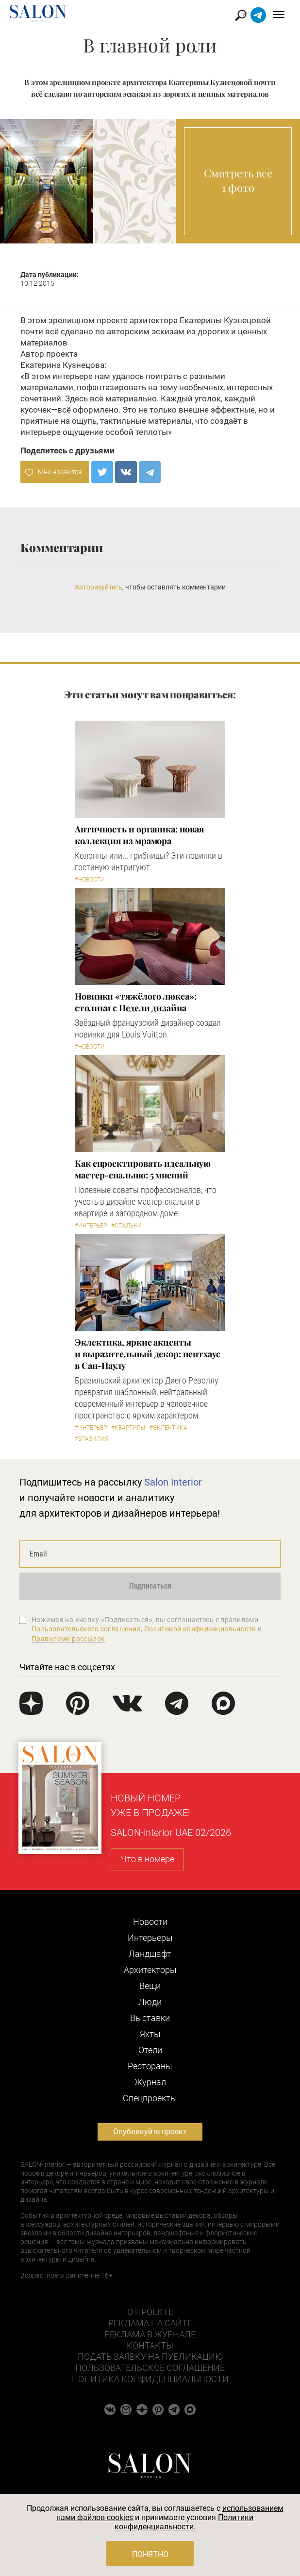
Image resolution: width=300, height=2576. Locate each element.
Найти (241, 15)
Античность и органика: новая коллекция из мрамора (139, 835)
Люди (150, 2002)
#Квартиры (128, 1428)
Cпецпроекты (150, 2098)
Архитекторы (150, 1970)
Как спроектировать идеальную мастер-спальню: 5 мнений (142, 1169)
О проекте (150, 2312)
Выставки (150, 2018)
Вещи (150, 1986)
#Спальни (126, 1225)
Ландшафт (150, 1954)
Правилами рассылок (68, 1638)
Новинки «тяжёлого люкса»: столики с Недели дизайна (136, 1002)
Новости (150, 1922)
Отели (150, 2050)
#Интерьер (91, 1225)
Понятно (150, 2554)
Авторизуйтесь (98, 587)
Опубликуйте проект (150, 2131)
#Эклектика (168, 1428)
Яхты (150, 2034)
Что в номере (147, 1859)
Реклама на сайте (150, 2323)
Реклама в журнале (150, 2334)
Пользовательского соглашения (86, 1629)
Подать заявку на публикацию (150, 2356)
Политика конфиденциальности (150, 2379)
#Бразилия (91, 1439)
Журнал (150, 2082)
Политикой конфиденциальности (200, 1629)
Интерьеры (150, 1938)
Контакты (150, 2345)
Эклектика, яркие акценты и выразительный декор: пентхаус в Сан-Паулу (147, 1353)
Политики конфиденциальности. (184, 2522)
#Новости (90, 879)
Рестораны (150, 2066)
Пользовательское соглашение (150, 2368)
